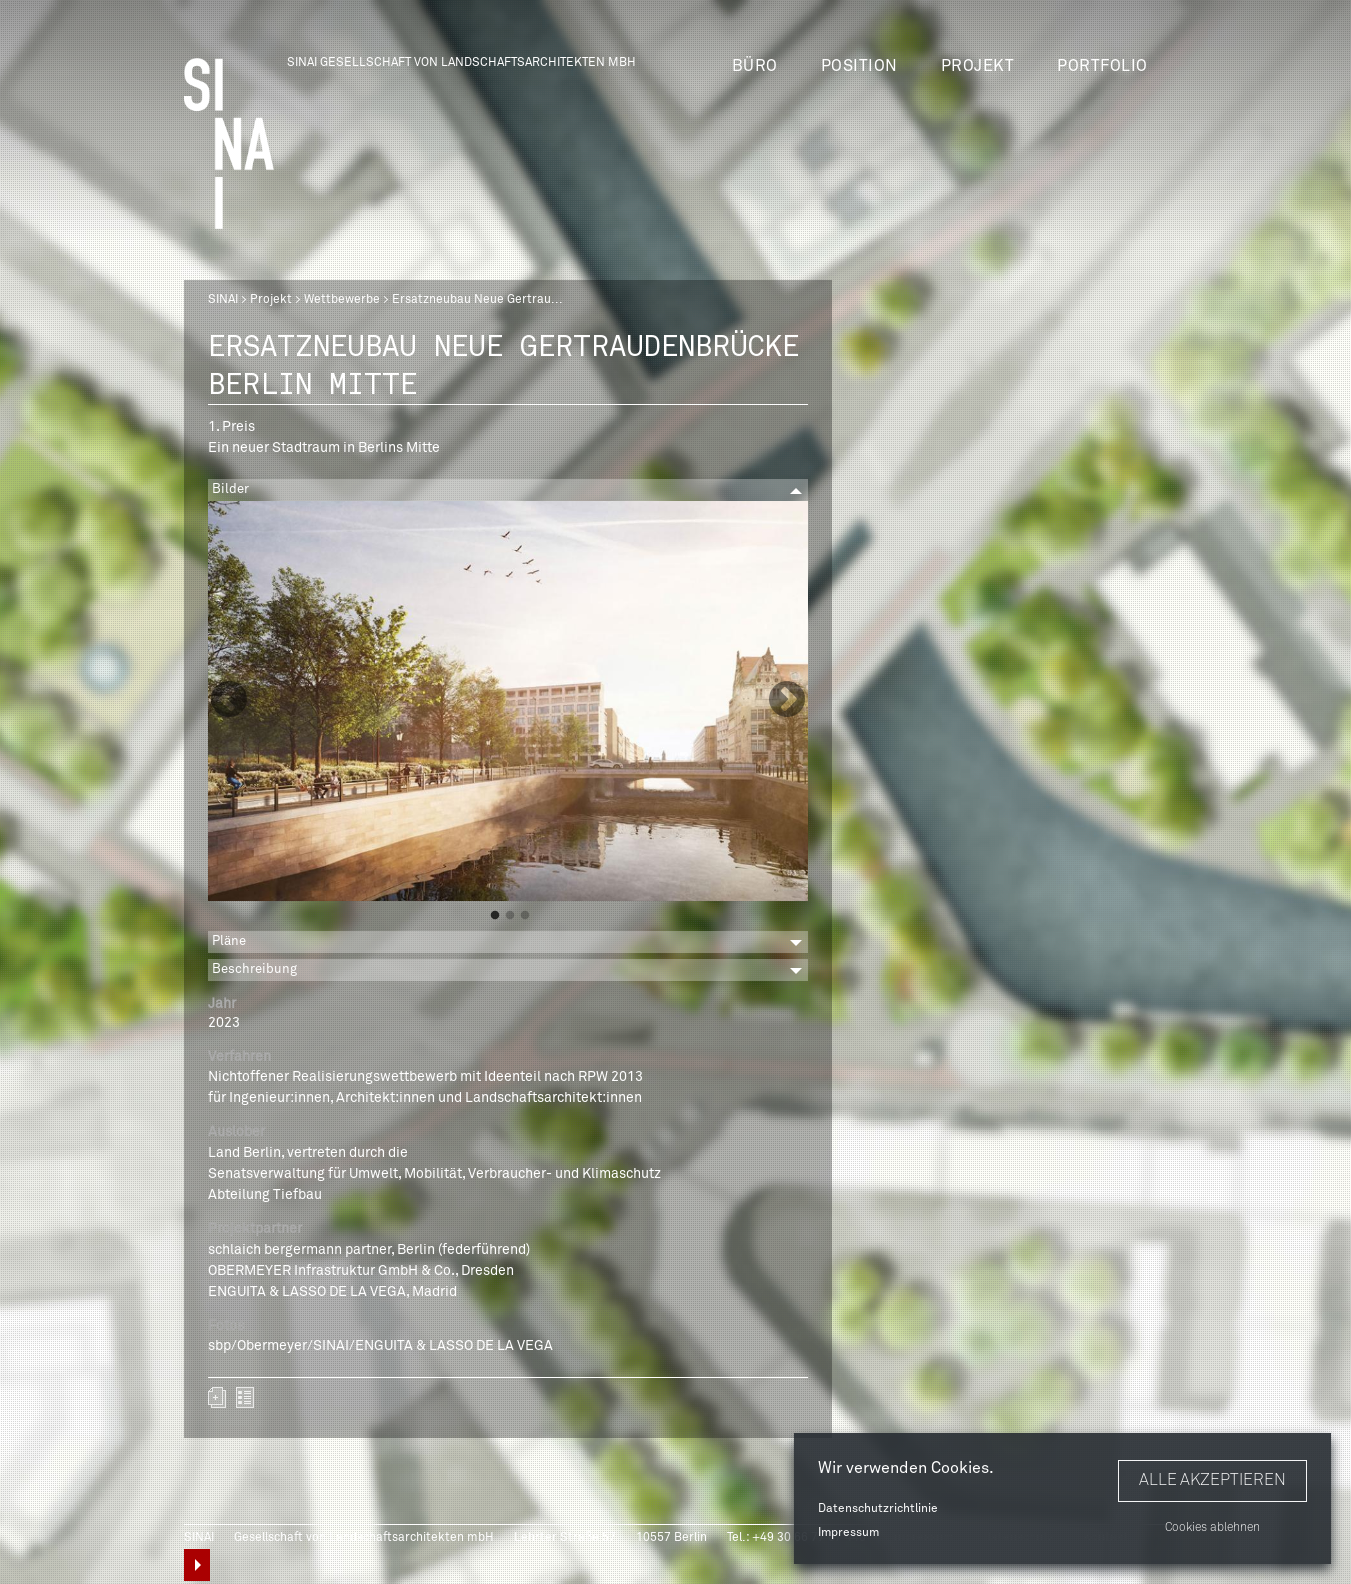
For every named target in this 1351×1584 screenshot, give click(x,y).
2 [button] (510, 916)
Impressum (848, 1533)
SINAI (223, 300)
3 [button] (525, 916)
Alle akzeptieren (1212, 1480)
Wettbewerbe (342, 300)
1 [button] (495, 916)
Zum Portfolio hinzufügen (217, 1397)
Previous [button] (229, 701)
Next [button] (787, 701)
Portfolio (1102, 66)
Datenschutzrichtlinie (878, 1509)
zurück (245, 1397)
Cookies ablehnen (1212, 1528)
